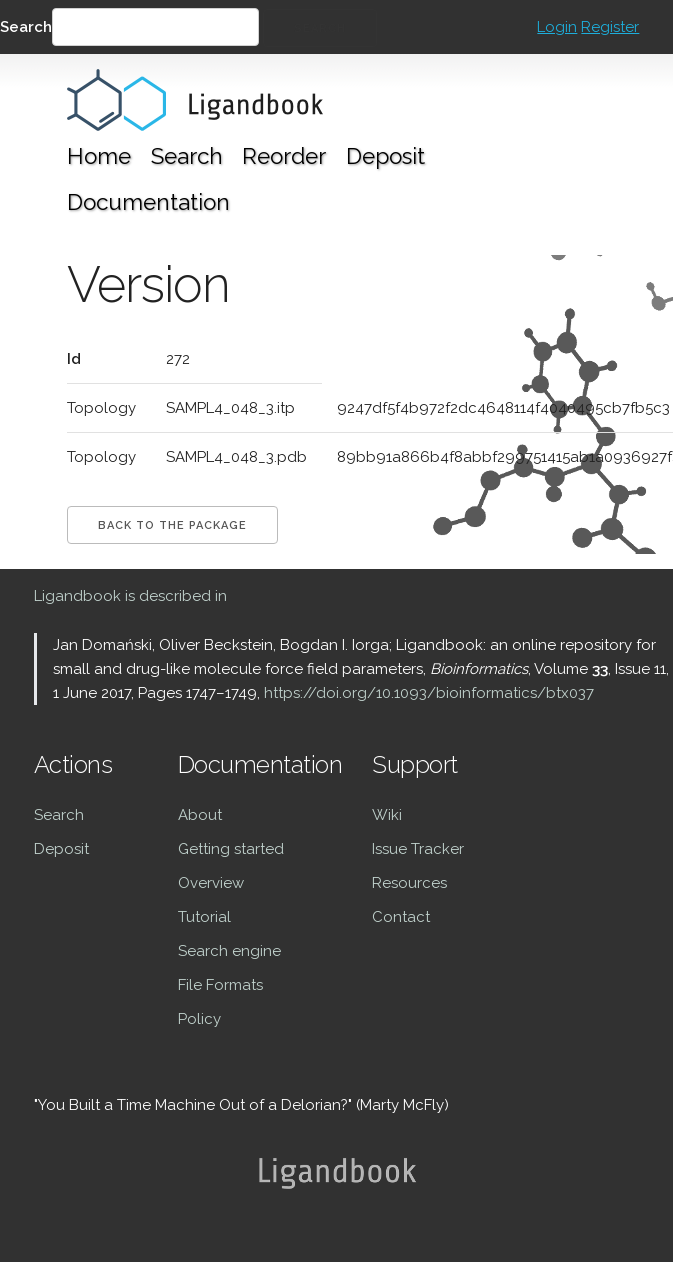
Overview (211, 883)
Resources (409, 883)
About (200, 815)
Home (99, 156)
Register (610, 27)
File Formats (220, 985)
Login (557, 27)
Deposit (385, 156)
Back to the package (172, 525)
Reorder (284, 156)
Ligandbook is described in (130, 596)
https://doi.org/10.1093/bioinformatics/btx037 (429, 693)
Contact (401, 917)
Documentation (148, 202)
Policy (199, 1019)
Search (26, 27)
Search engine (229, 951)
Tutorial (204, 917)
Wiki (387, 815)
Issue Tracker (418, 849)
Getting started (231, 849)
